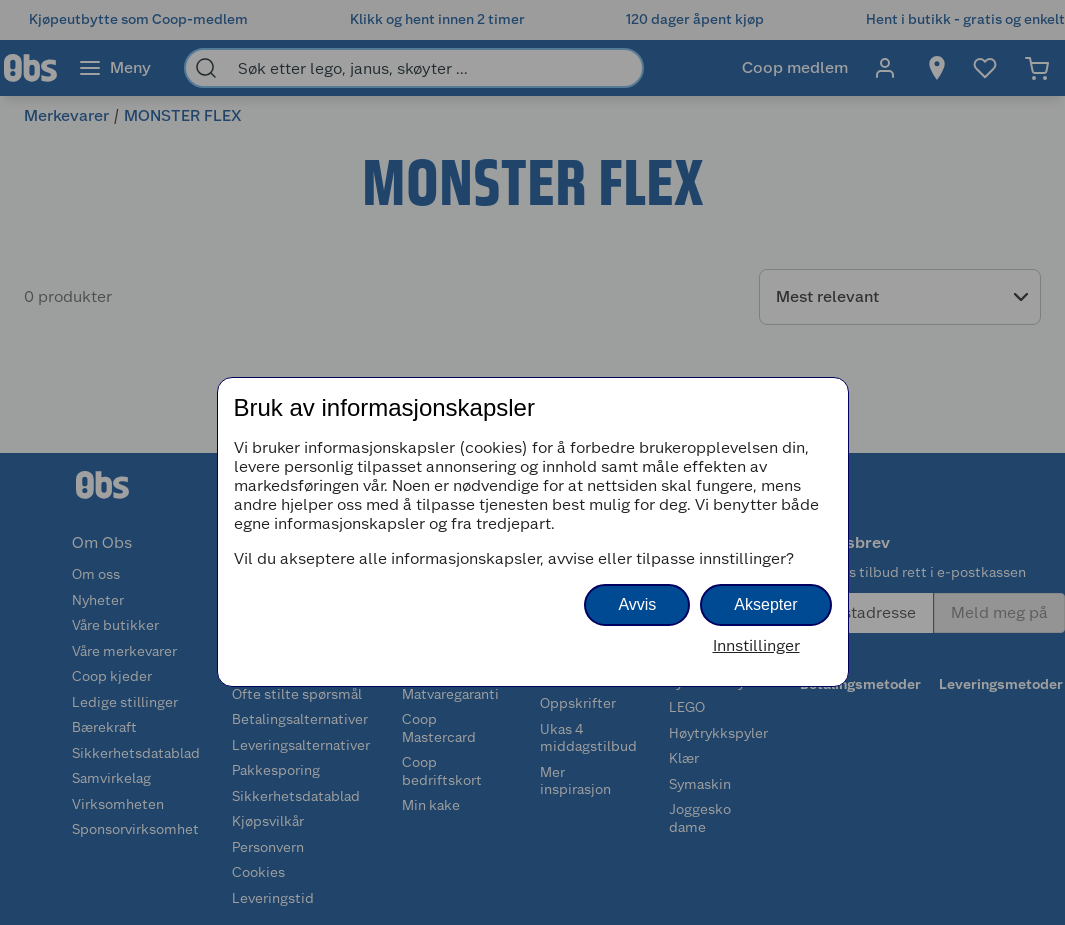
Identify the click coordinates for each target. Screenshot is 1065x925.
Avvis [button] (637, 604)
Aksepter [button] (765, 604)
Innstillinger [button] (756, 645)
